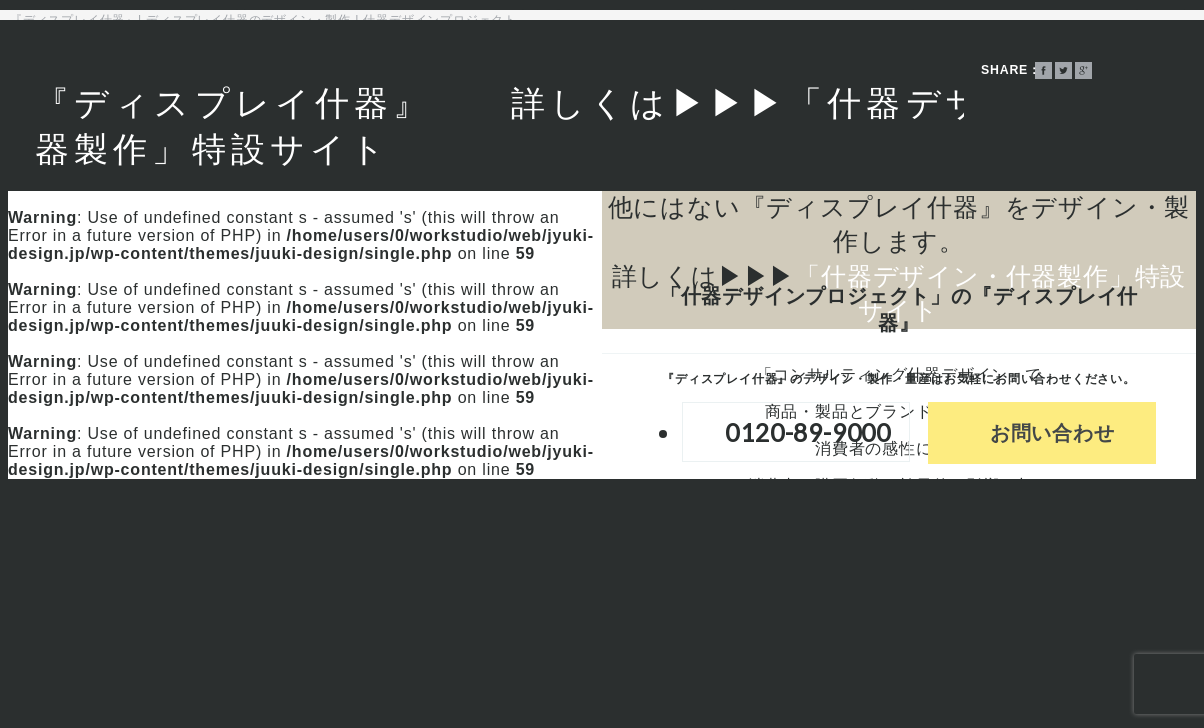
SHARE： (1011, 70)
